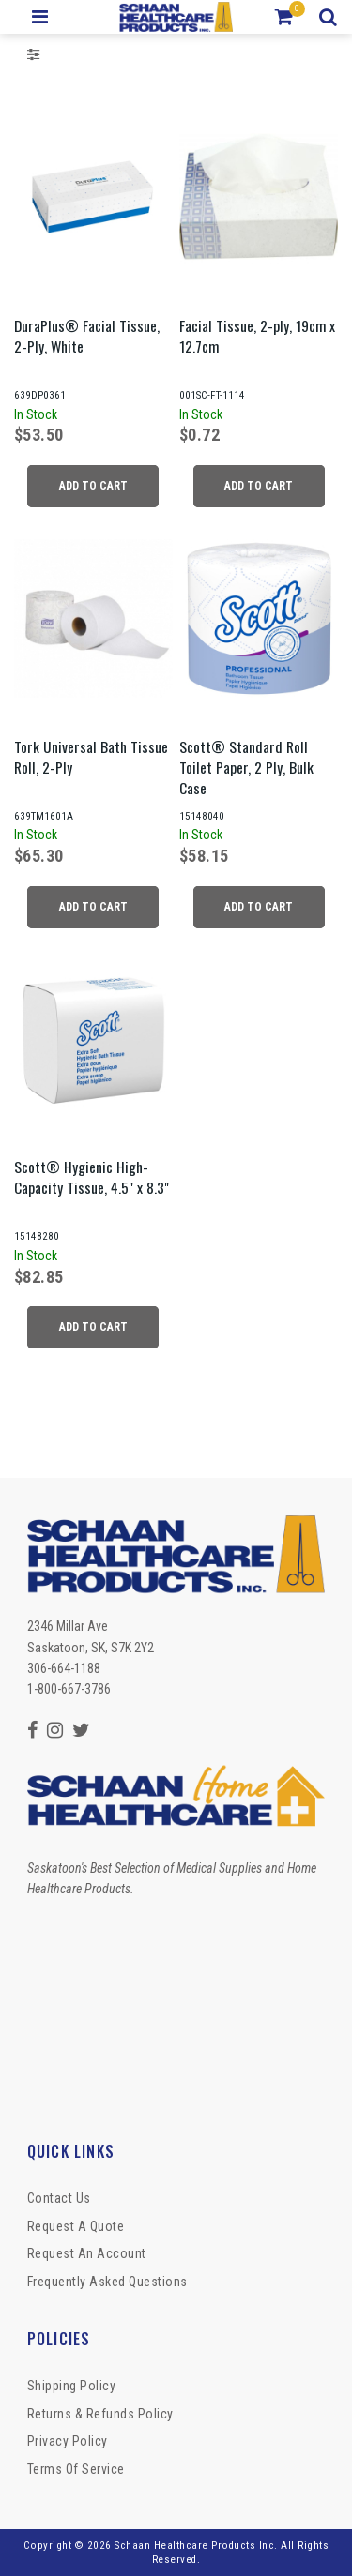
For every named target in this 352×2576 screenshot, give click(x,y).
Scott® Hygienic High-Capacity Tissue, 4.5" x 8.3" (91, 1176)
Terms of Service (76, 2469)
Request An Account (86, 2253)
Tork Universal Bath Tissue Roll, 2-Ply (91, 756)
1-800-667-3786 (69, 1688)
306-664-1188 (63, 1668)
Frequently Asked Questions (107, 2281)
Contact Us (59, 2198)
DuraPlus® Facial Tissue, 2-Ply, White (87, 335)
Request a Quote (76, 2226)
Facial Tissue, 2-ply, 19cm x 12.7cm (257, 335)
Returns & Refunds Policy (100, 2413)
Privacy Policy (67, 2440)
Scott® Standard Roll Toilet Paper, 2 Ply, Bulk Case (246, 767)
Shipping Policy (71, 2385)
